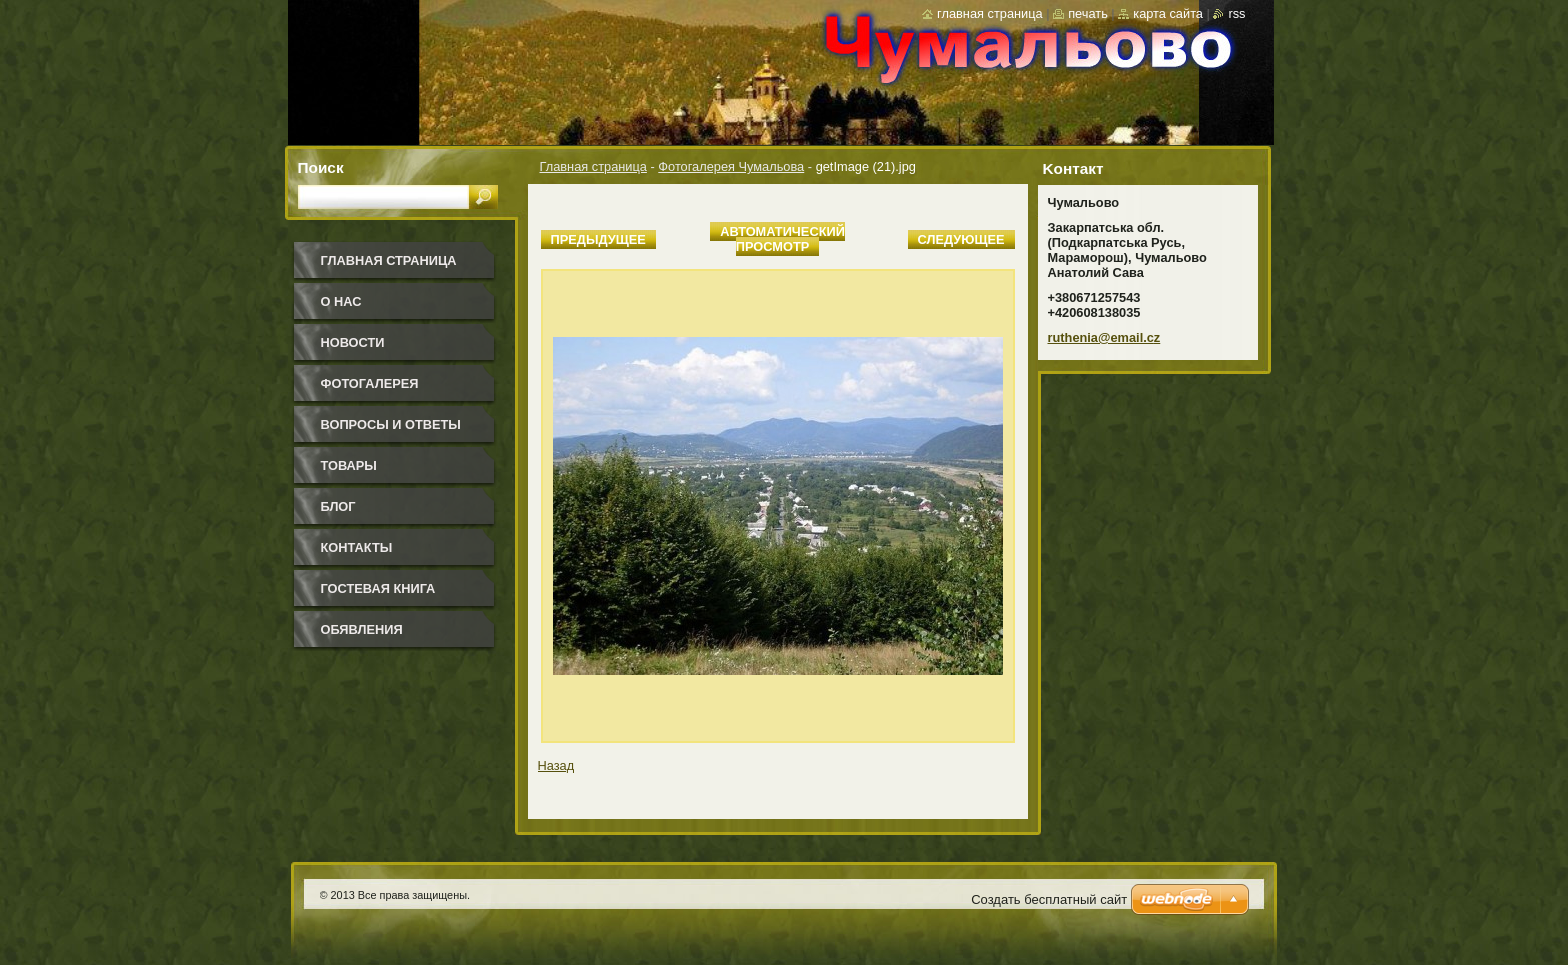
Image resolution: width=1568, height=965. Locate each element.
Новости (353, 342)
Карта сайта (1168, 13)
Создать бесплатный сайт (1049, 899)
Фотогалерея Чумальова (731, 166)
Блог (338, 506)
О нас (341, 301)
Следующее (961, 239)
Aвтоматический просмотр (782, 239)
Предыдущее (598, 239)
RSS (1236, 13)
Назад (556, 765)
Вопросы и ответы (391, 424)
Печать (1088, 13)
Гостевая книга (378, 588)
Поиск (321, 167)
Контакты (357, 547)
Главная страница (593, 166)
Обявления (362, 629)
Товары (349, 465)
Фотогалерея (370, 383)
